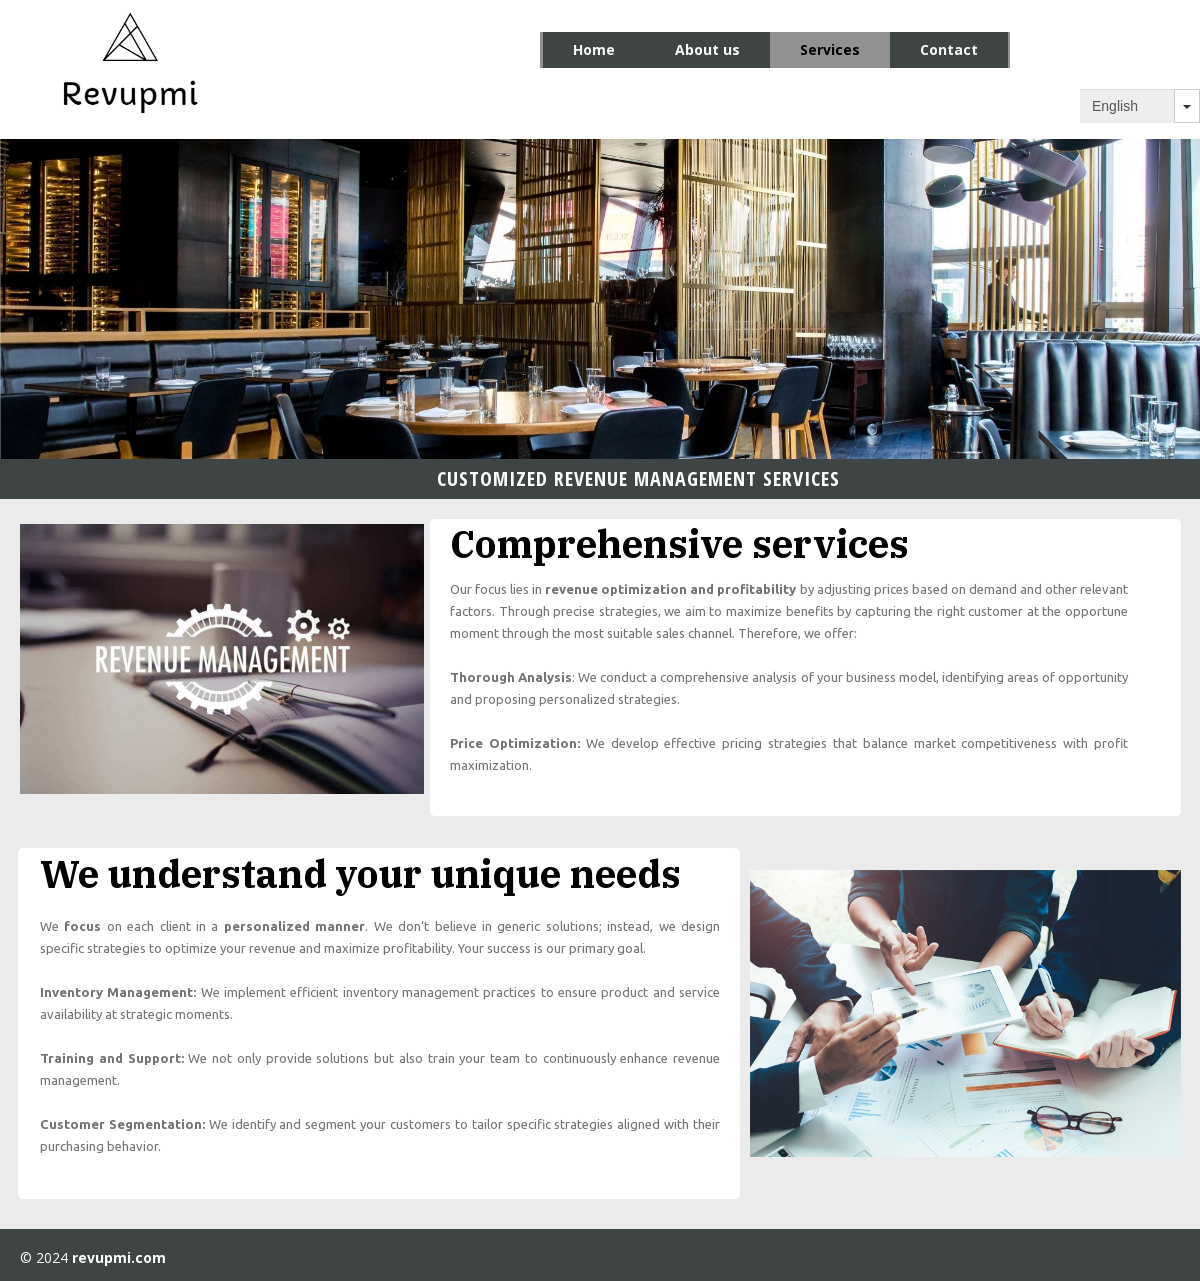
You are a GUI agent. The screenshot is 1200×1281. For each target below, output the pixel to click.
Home (594, 49)
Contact (949, 49)
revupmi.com (119, 1257)
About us (707, 49)
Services (830, 49)
